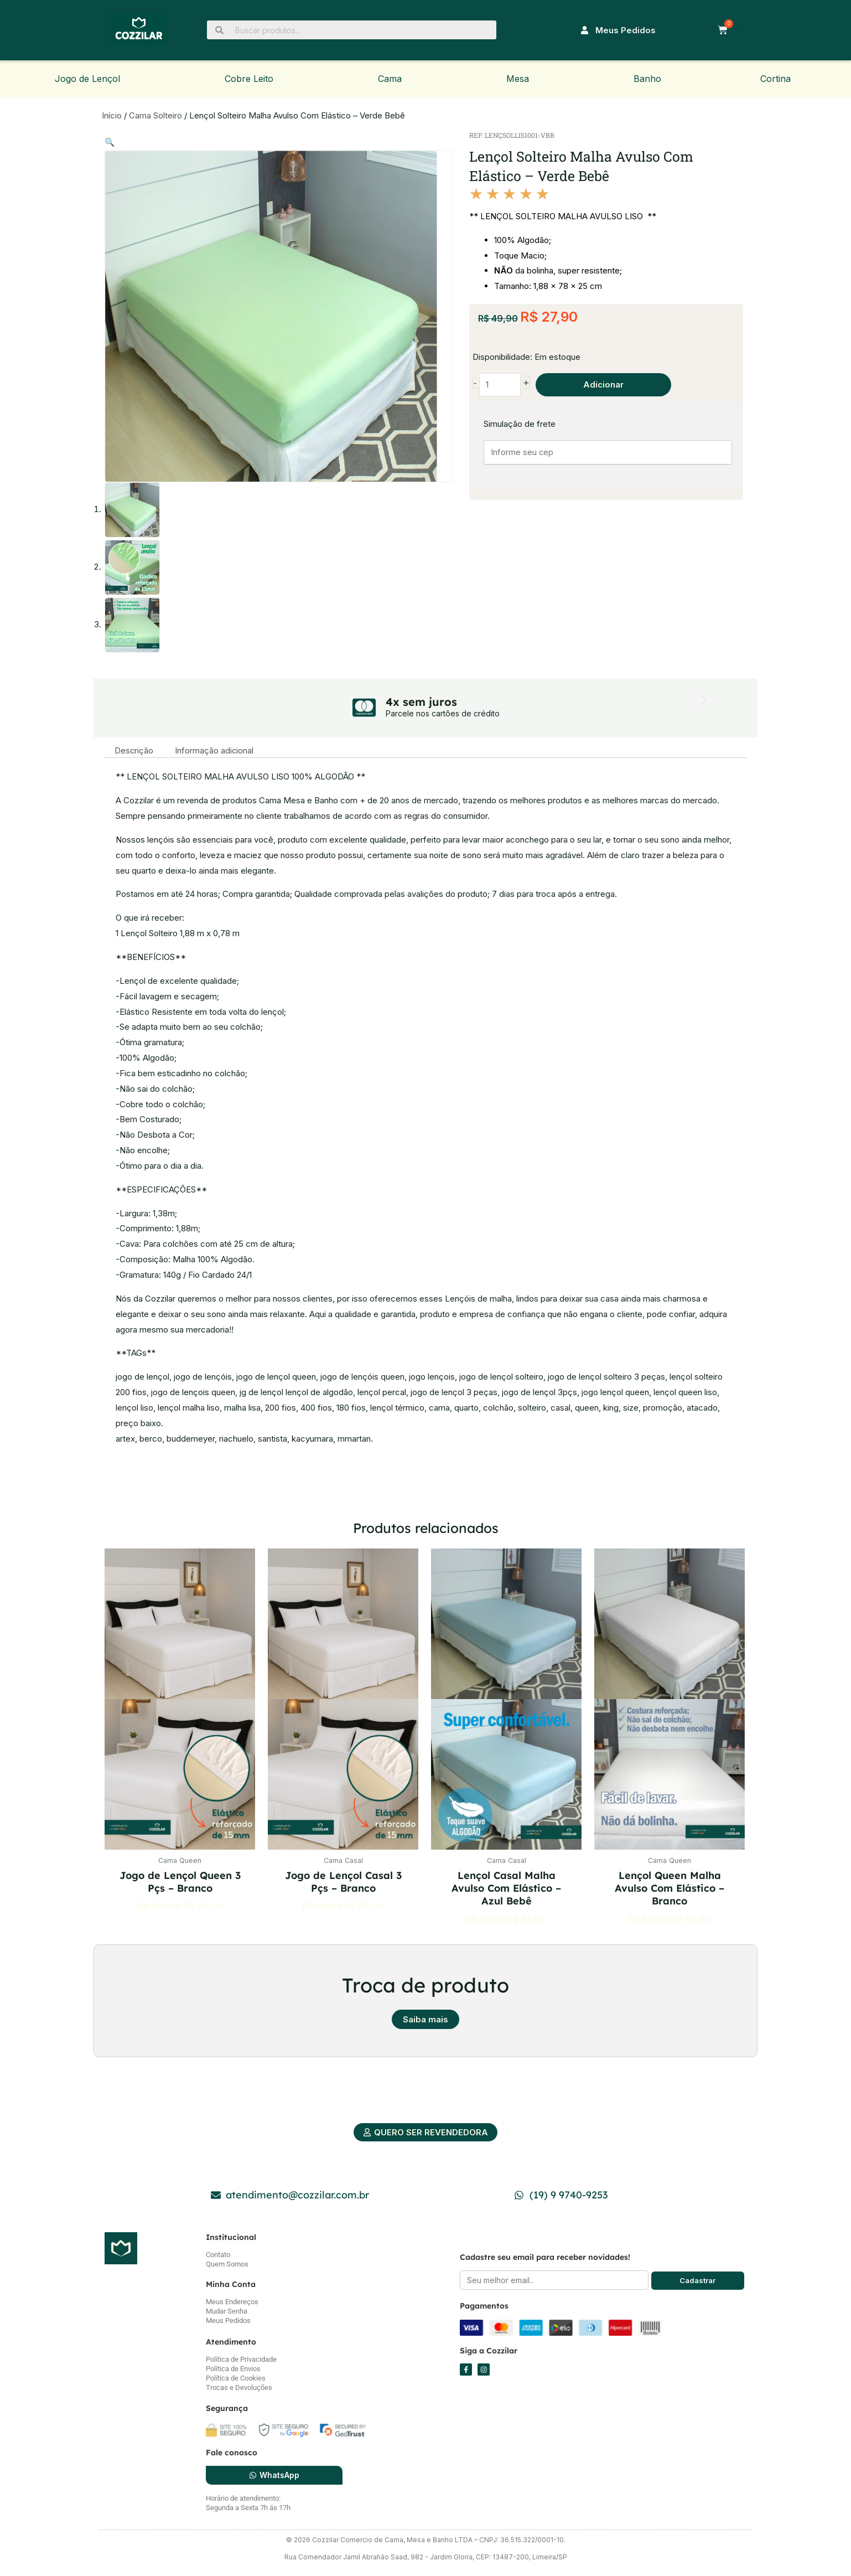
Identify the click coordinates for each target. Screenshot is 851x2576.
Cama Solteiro (155, 115)
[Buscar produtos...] (351, 29)
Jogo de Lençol (87, 78)
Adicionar (604, 385)
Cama (390, 78)
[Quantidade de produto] (500, 385)
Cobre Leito (249, 78)
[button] (110, 142)
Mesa (517, 78)
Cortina (775, 78)
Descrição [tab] (134, 749)
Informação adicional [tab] (215, 749)
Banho (647, 78)
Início (112, 115)
